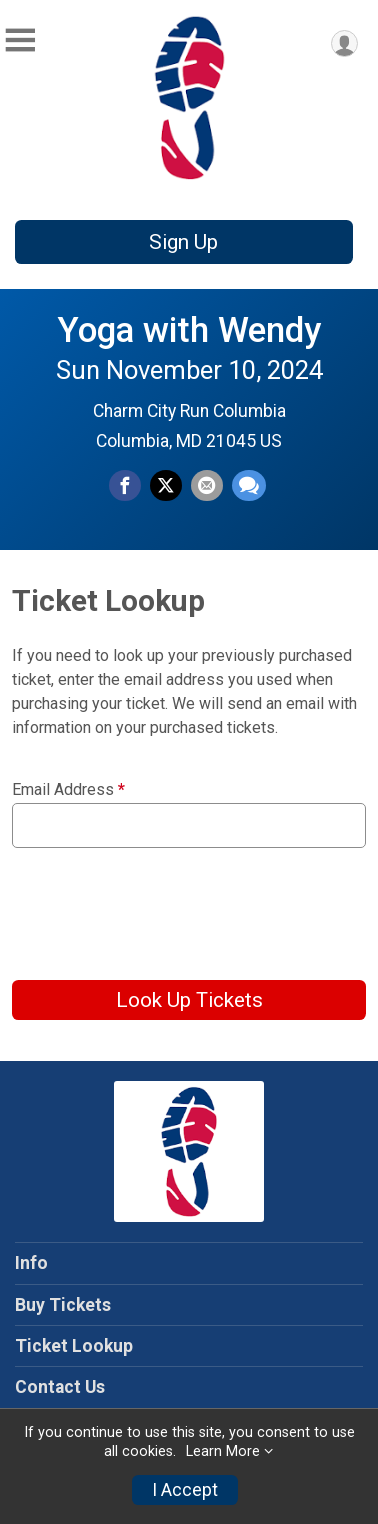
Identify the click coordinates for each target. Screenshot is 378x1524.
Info (31, 1263)
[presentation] (164, 907)
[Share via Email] (207, 486)
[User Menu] (344, 43)
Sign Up (183, 242)
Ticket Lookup (74, 1346)
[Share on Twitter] (166, 486)
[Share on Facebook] (125, 486)
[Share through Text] (249, 486)
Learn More (223, 1451)
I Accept (185, 1490)
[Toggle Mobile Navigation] (20, 40)
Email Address (68, 790)
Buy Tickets (63, 1305)
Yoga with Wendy (189, 330)
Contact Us (60, 1387)
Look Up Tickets (189, 1000)
